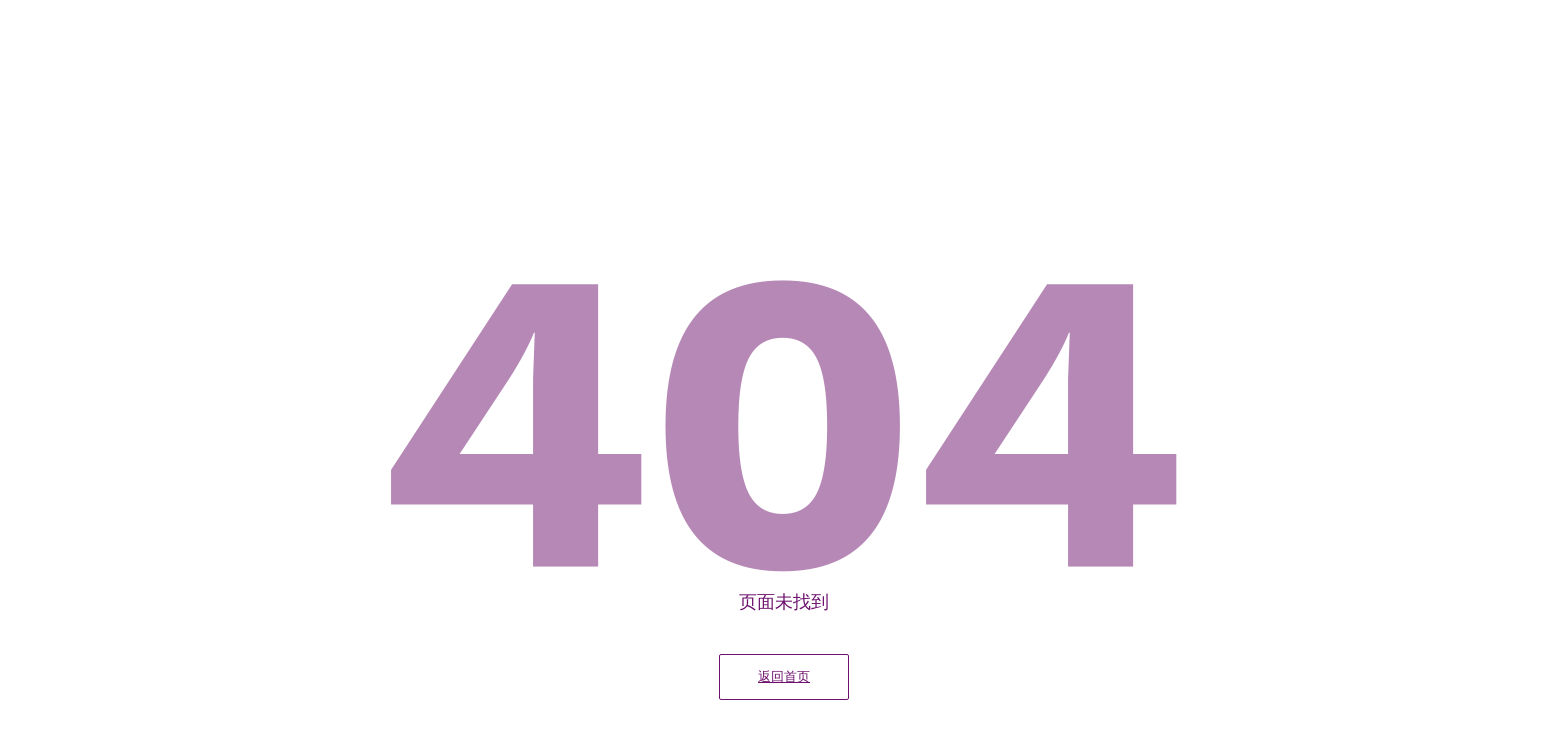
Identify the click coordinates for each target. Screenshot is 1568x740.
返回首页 (784, 676)
